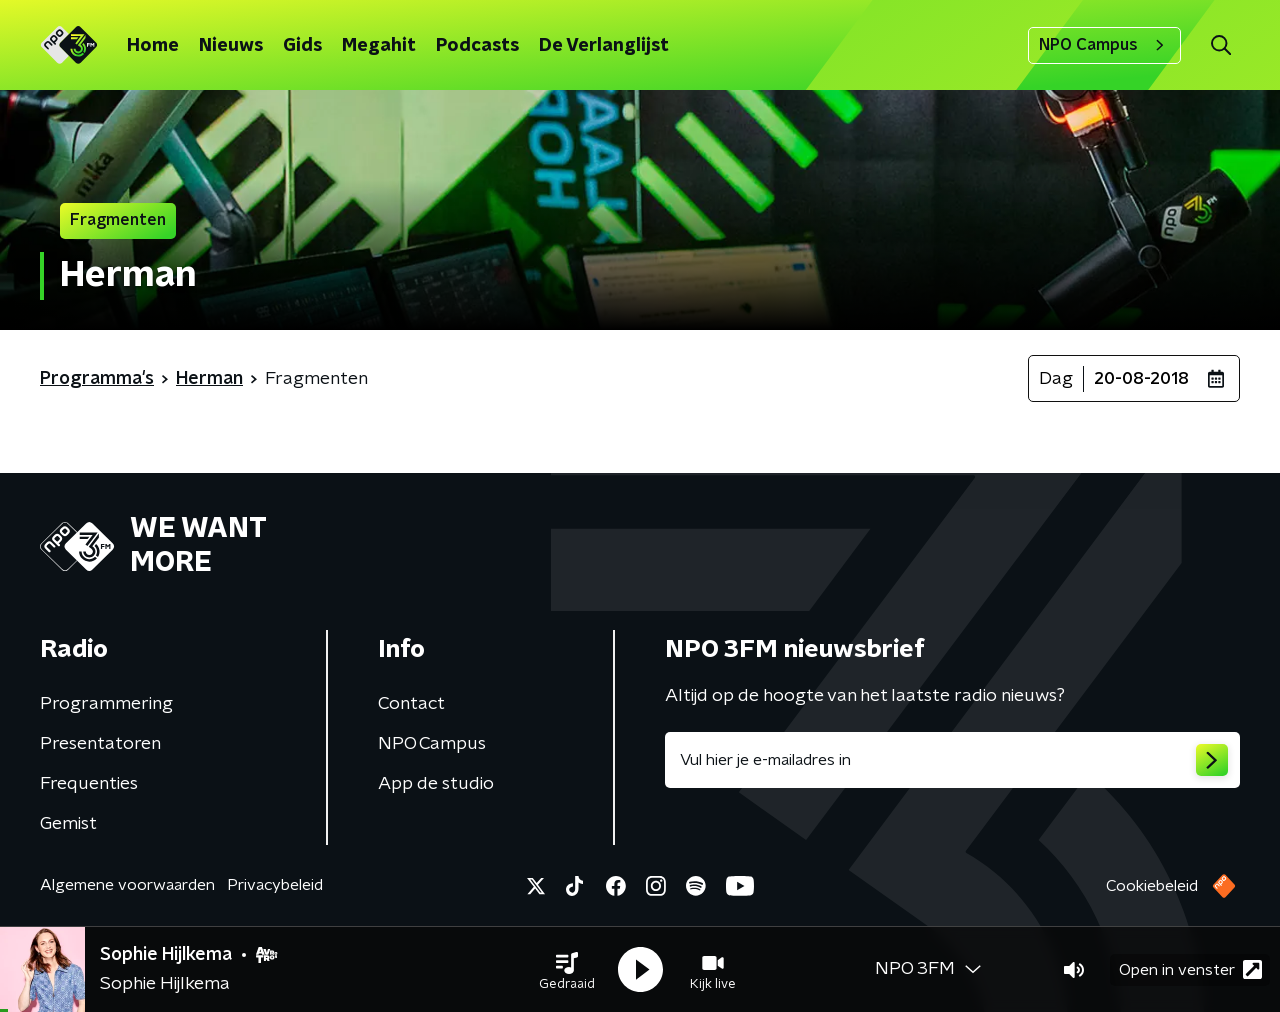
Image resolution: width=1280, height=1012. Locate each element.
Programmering (106, 704)
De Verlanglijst (604, 46)
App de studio (436, 784)
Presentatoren (100, 744)
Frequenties (89, 784)
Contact (411, 704)
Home (153, 46)
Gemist (68, 824)
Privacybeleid (275, 885)
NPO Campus (1104, 45)
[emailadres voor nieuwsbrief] (952, 760)
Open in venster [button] (1190, 969)
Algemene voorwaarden (127, 885)
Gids (302, 46)
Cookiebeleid (1152, 886)
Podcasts (477, 46)
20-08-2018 (1141, 379)
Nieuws (231, 46)
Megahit (379, 46)
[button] (567, 970)
